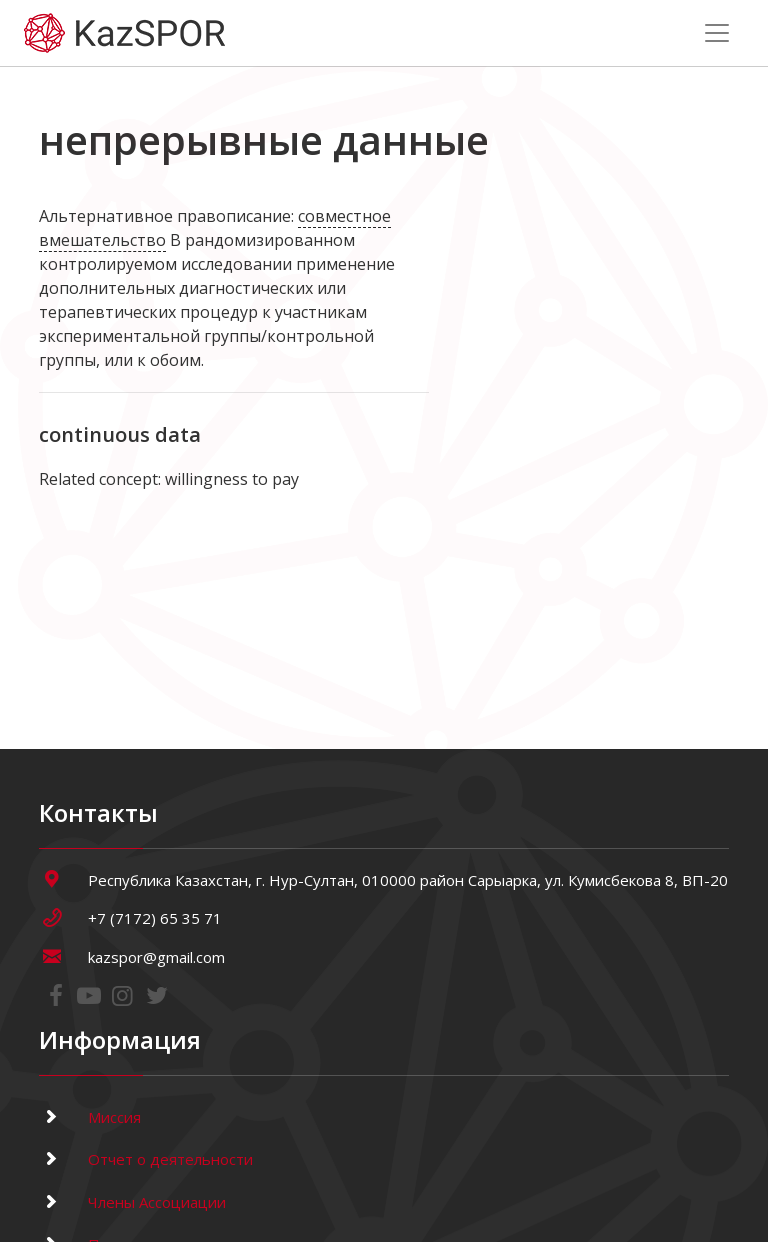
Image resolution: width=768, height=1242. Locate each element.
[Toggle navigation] (717, 33)
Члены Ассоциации (132, 1202)
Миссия (90, 1117)
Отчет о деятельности (146, 1159)
